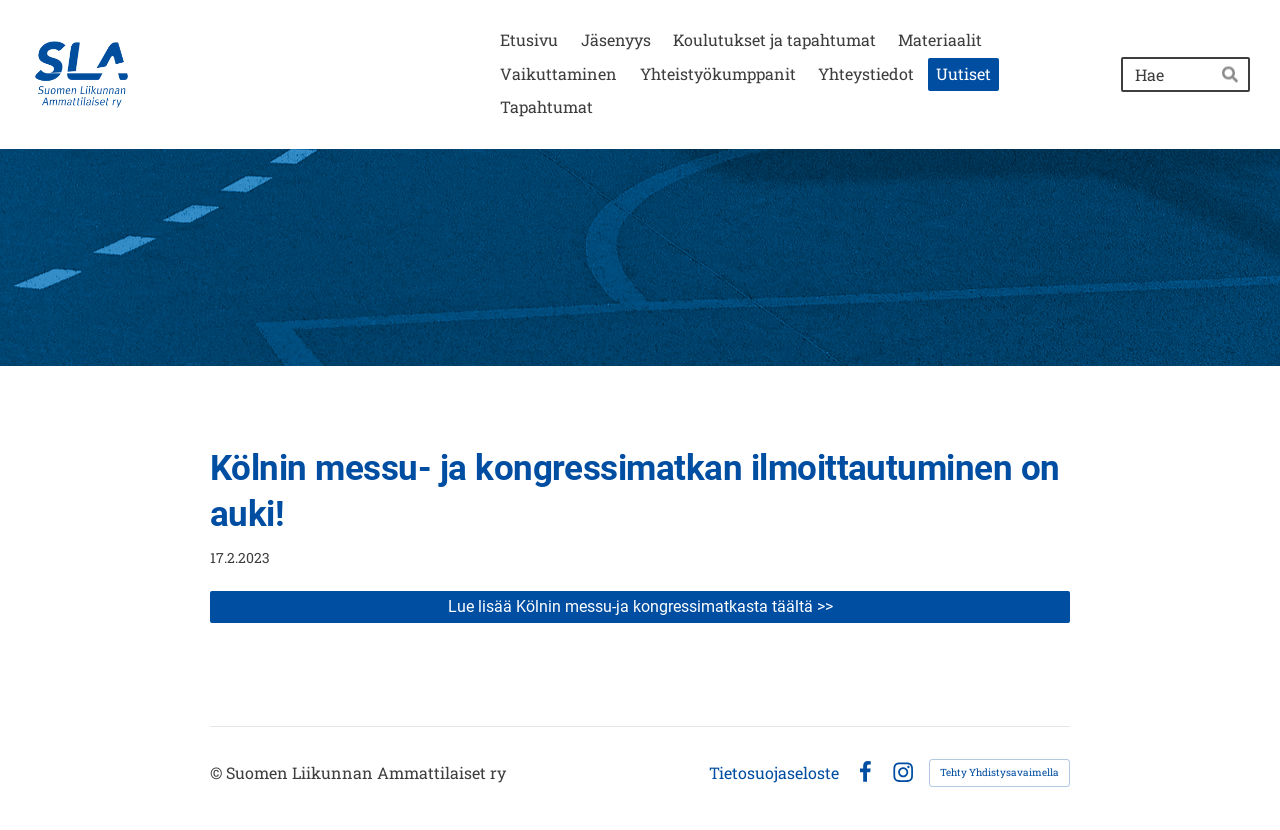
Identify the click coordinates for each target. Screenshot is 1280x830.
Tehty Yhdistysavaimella (999, 772)
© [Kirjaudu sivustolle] (218, 772)
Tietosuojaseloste (774, 773)
